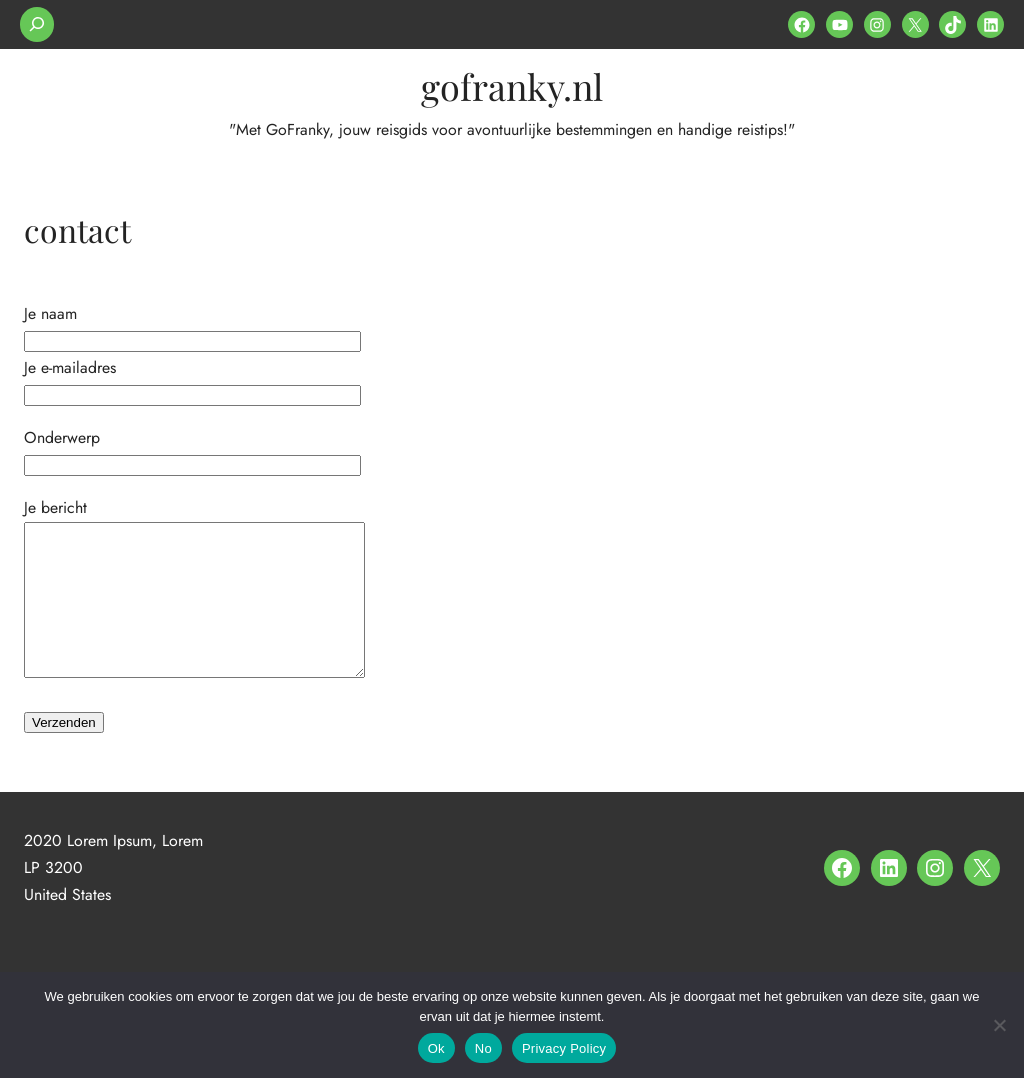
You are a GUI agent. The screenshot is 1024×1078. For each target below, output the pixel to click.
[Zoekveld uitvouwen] (37, 24)
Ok (436, 1048)
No (483, 1048)
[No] (999, 1025)
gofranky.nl (512, 86)
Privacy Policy (564, 1048)
